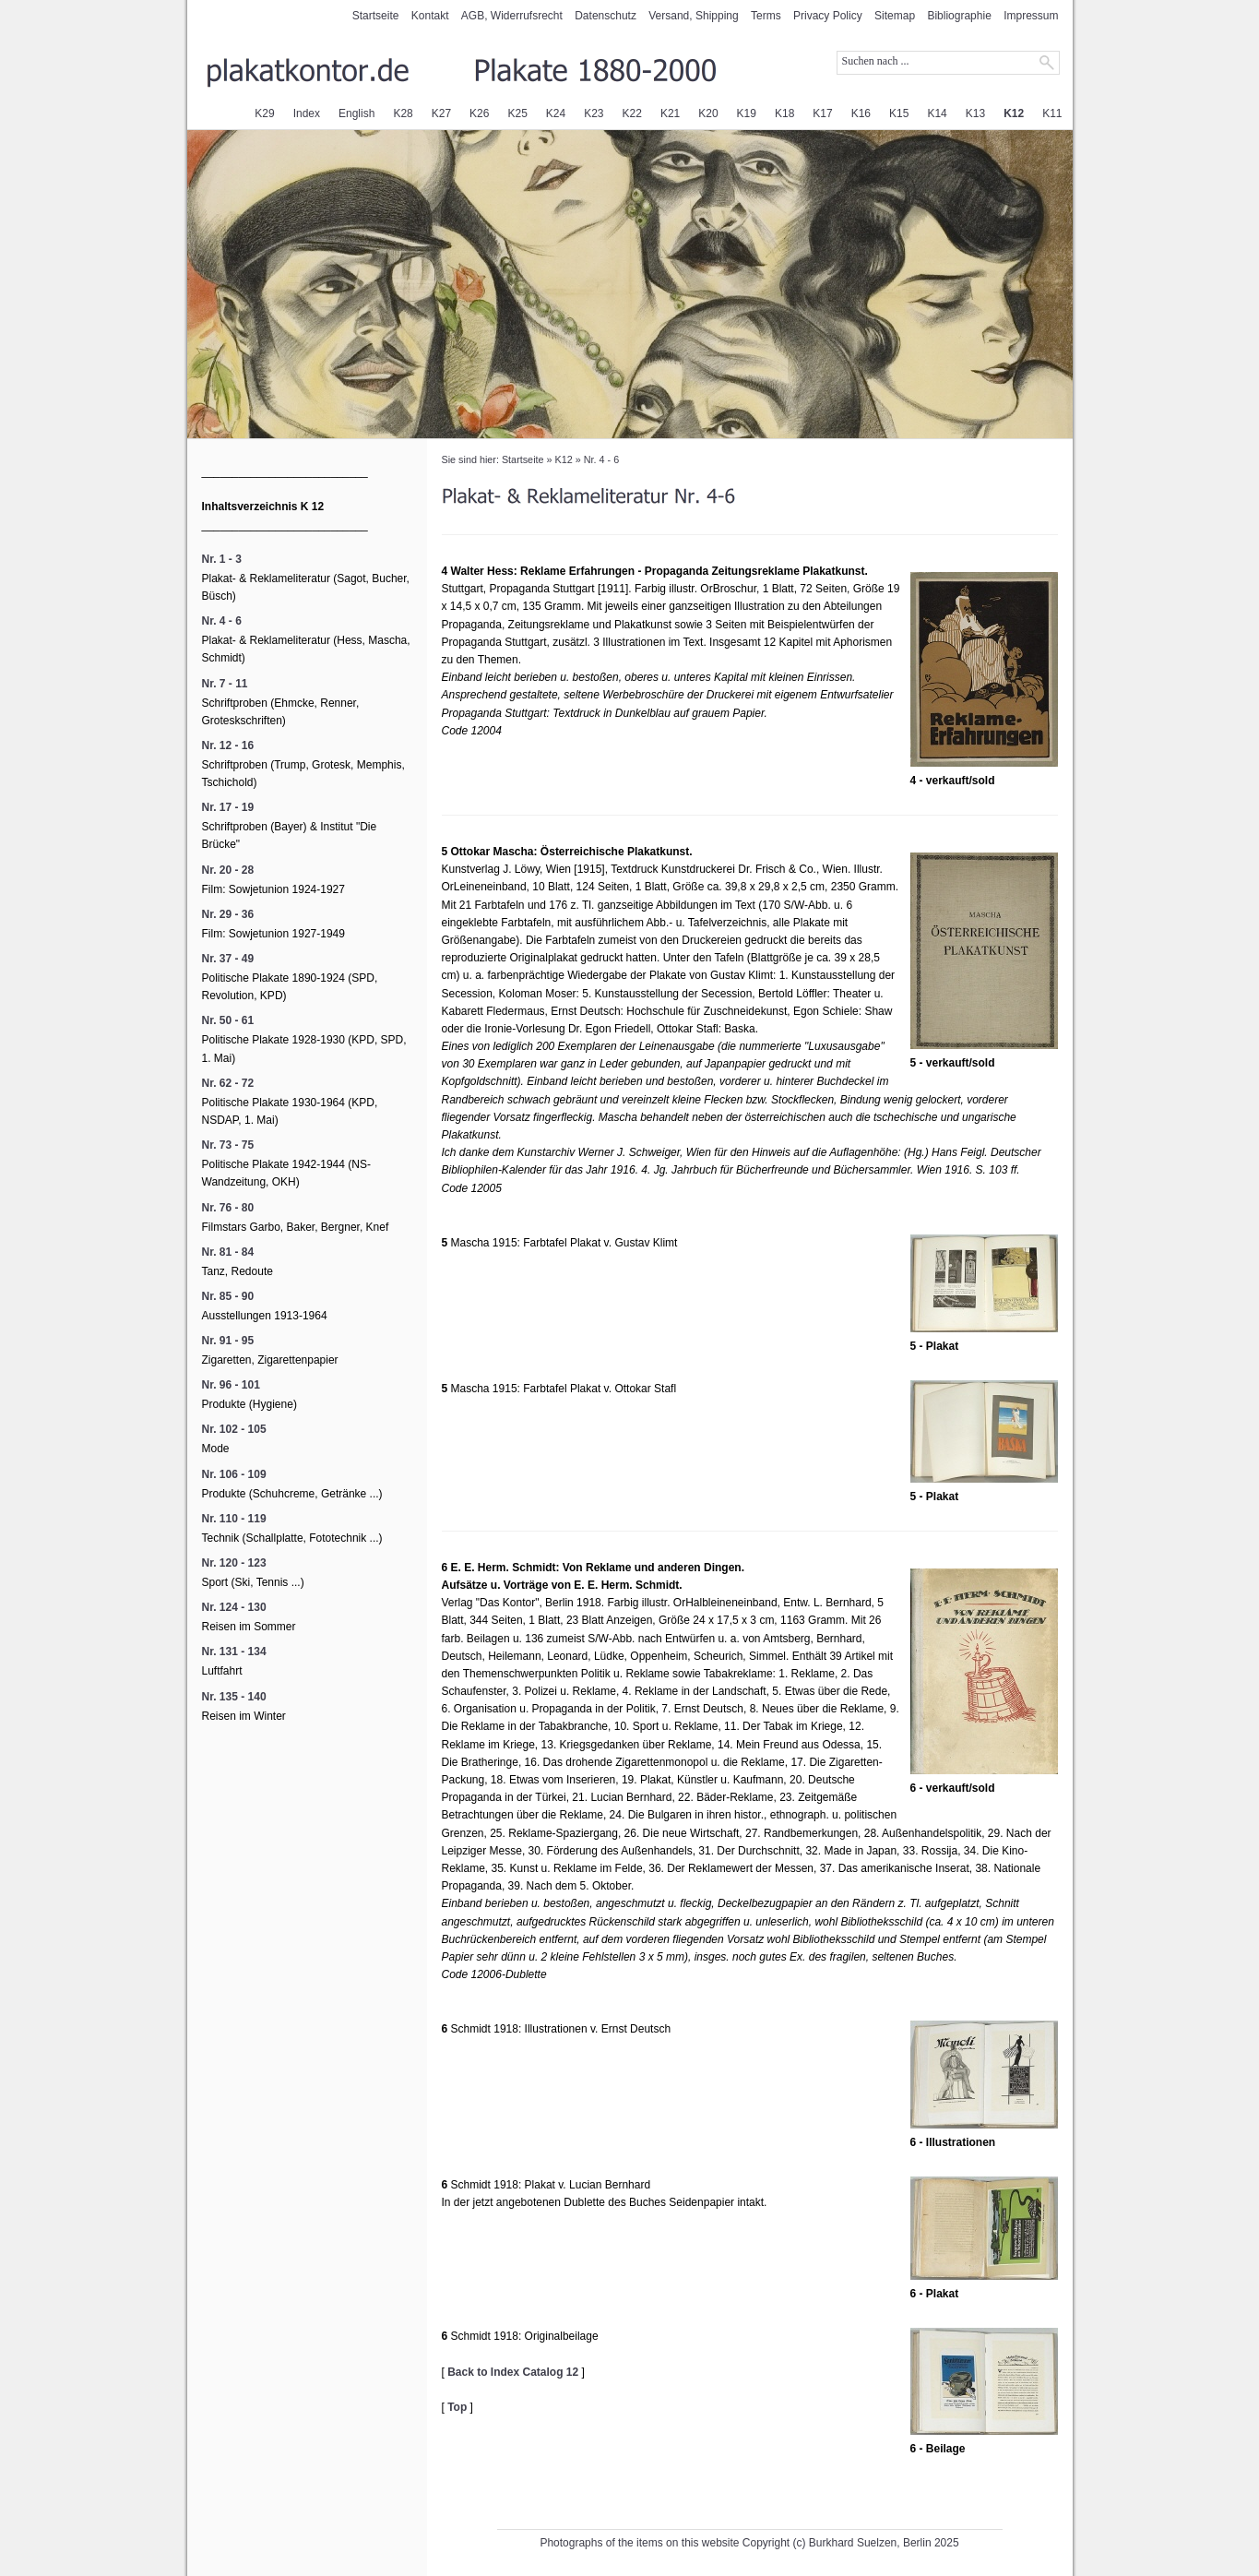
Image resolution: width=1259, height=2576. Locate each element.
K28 (402, 113)
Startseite (375, 15)
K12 (1014, 113)
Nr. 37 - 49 (228, 958)
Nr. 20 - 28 (228, 870)
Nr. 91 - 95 (228, 1340)
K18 (784, 113)
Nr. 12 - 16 (228, 745)
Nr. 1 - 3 (222, 559)
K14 (936, 113)
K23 (593, 113)
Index (306, 113)
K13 (975, 113)
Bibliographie (959, 15)
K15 (899, 113)
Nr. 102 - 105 (234, 1429)
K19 (746, 113)
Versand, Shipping (693, 15)
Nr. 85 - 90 (228, 1296)
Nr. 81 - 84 (228, 1252)
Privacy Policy (827, 15)
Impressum (1031, 15)
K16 (861, 113)
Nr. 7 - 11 (225, 683)
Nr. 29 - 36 (228, 914)
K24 (555, 113)
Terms (766, 15)
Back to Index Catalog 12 (512, 2372)
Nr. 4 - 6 (601, 459)
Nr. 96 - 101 (231, 1384)
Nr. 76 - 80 (228, 1207)
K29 (264, 113)
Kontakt (430, 15)
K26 (479, 113)
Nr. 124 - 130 (234, 1607)
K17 (822, 113)
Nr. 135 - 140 (234, 1696)
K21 (670, 113)
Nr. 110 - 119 (234, 1518)
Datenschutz (605, 15)
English (356, 113)
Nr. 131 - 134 (234, 1651)
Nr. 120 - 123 (234, 1562)
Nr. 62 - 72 (228, 1083)
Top (457, 2407)
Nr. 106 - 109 (234, 1474)
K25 (517, 113)
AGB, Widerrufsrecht (512, 15)
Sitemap (894, 15)
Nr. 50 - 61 (228, 1020)
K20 (708, 113)
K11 (1052, 113)
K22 (632, 113)
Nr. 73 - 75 (228, 1145)
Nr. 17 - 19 (228, 807)
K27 (441, 113)
